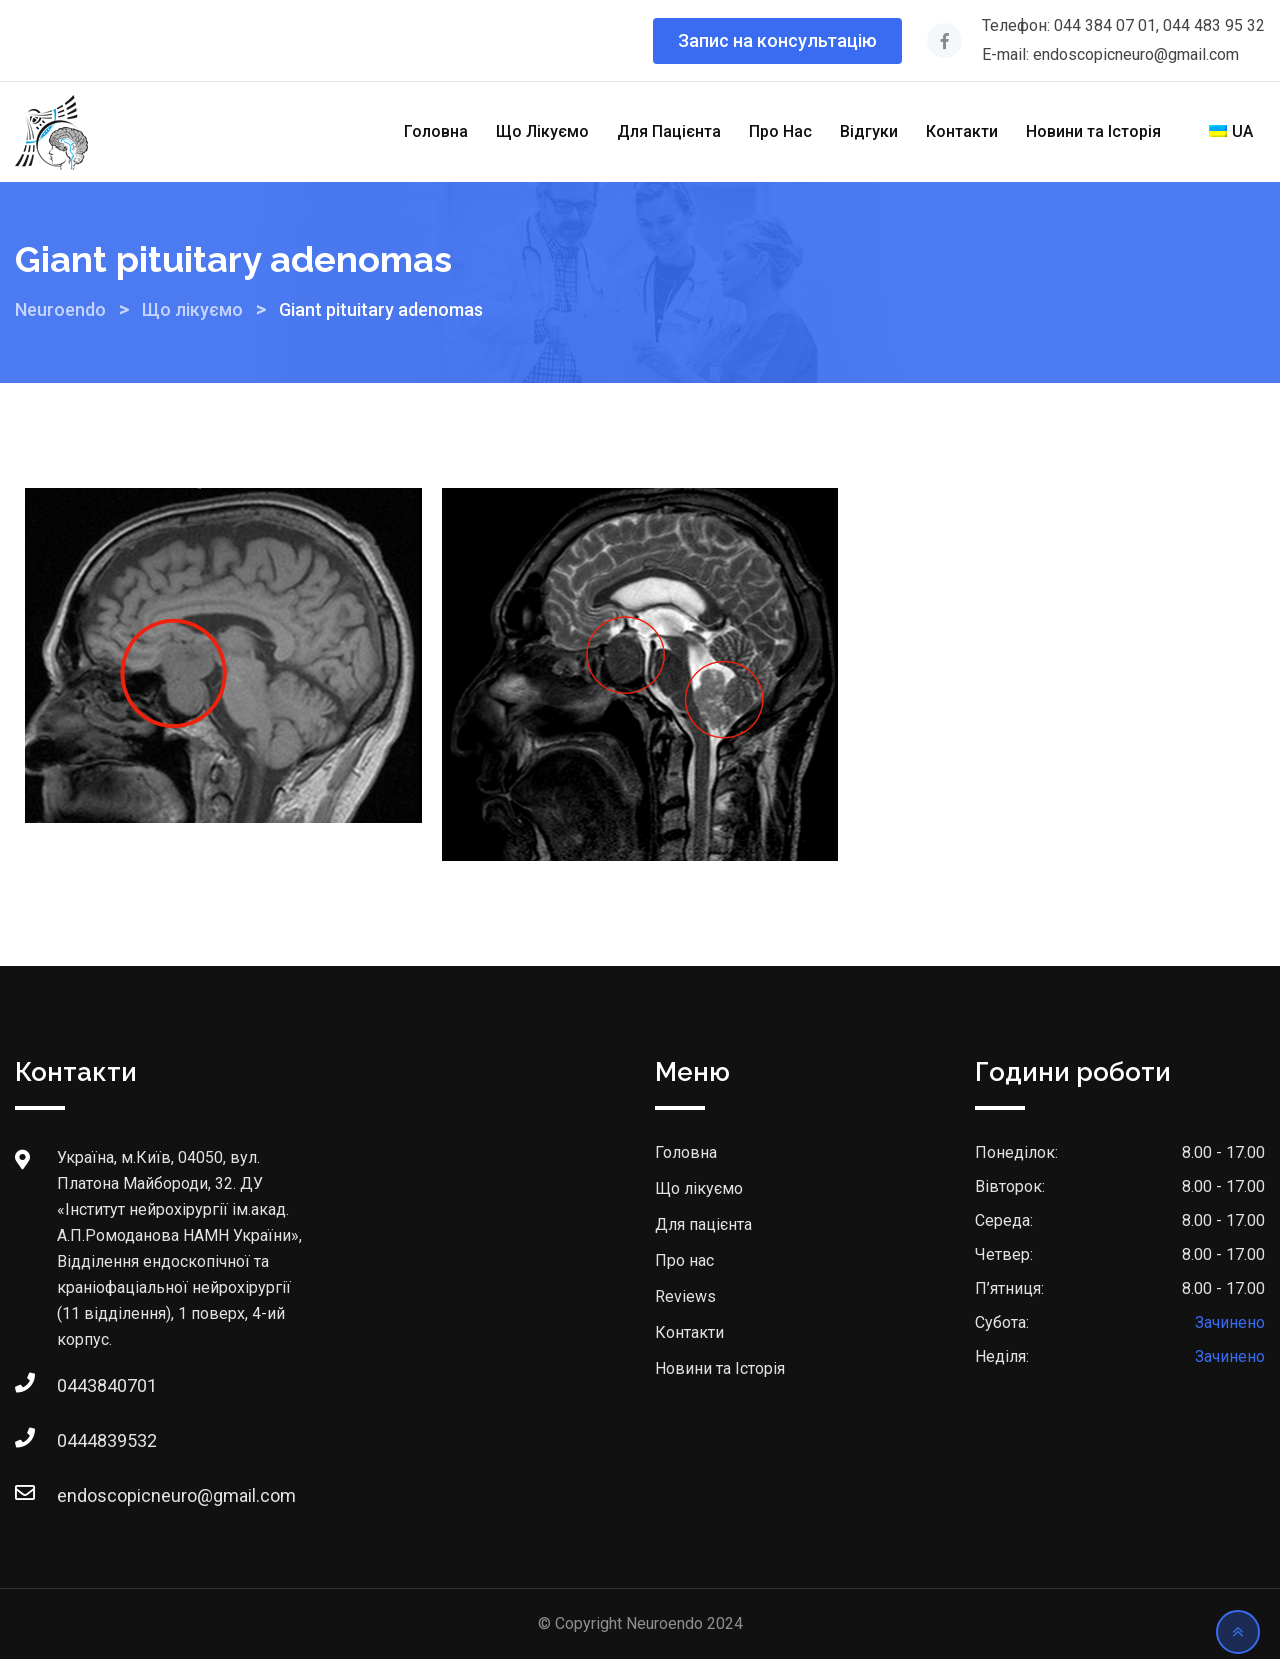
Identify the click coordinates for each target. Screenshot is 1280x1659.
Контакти (962, 131)
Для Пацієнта (669, 131)
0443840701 (77, 1385)
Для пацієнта (703, 1224)
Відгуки (869, 131)
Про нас (684, 1260)
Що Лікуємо (542, 131)
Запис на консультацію (777, 40)
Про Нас (780, 131)
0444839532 (77, 1440)
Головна (436, 131)
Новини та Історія (1093, 131)
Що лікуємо (699, 1188)
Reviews (685, 1296)
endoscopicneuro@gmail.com (77, 1495)
